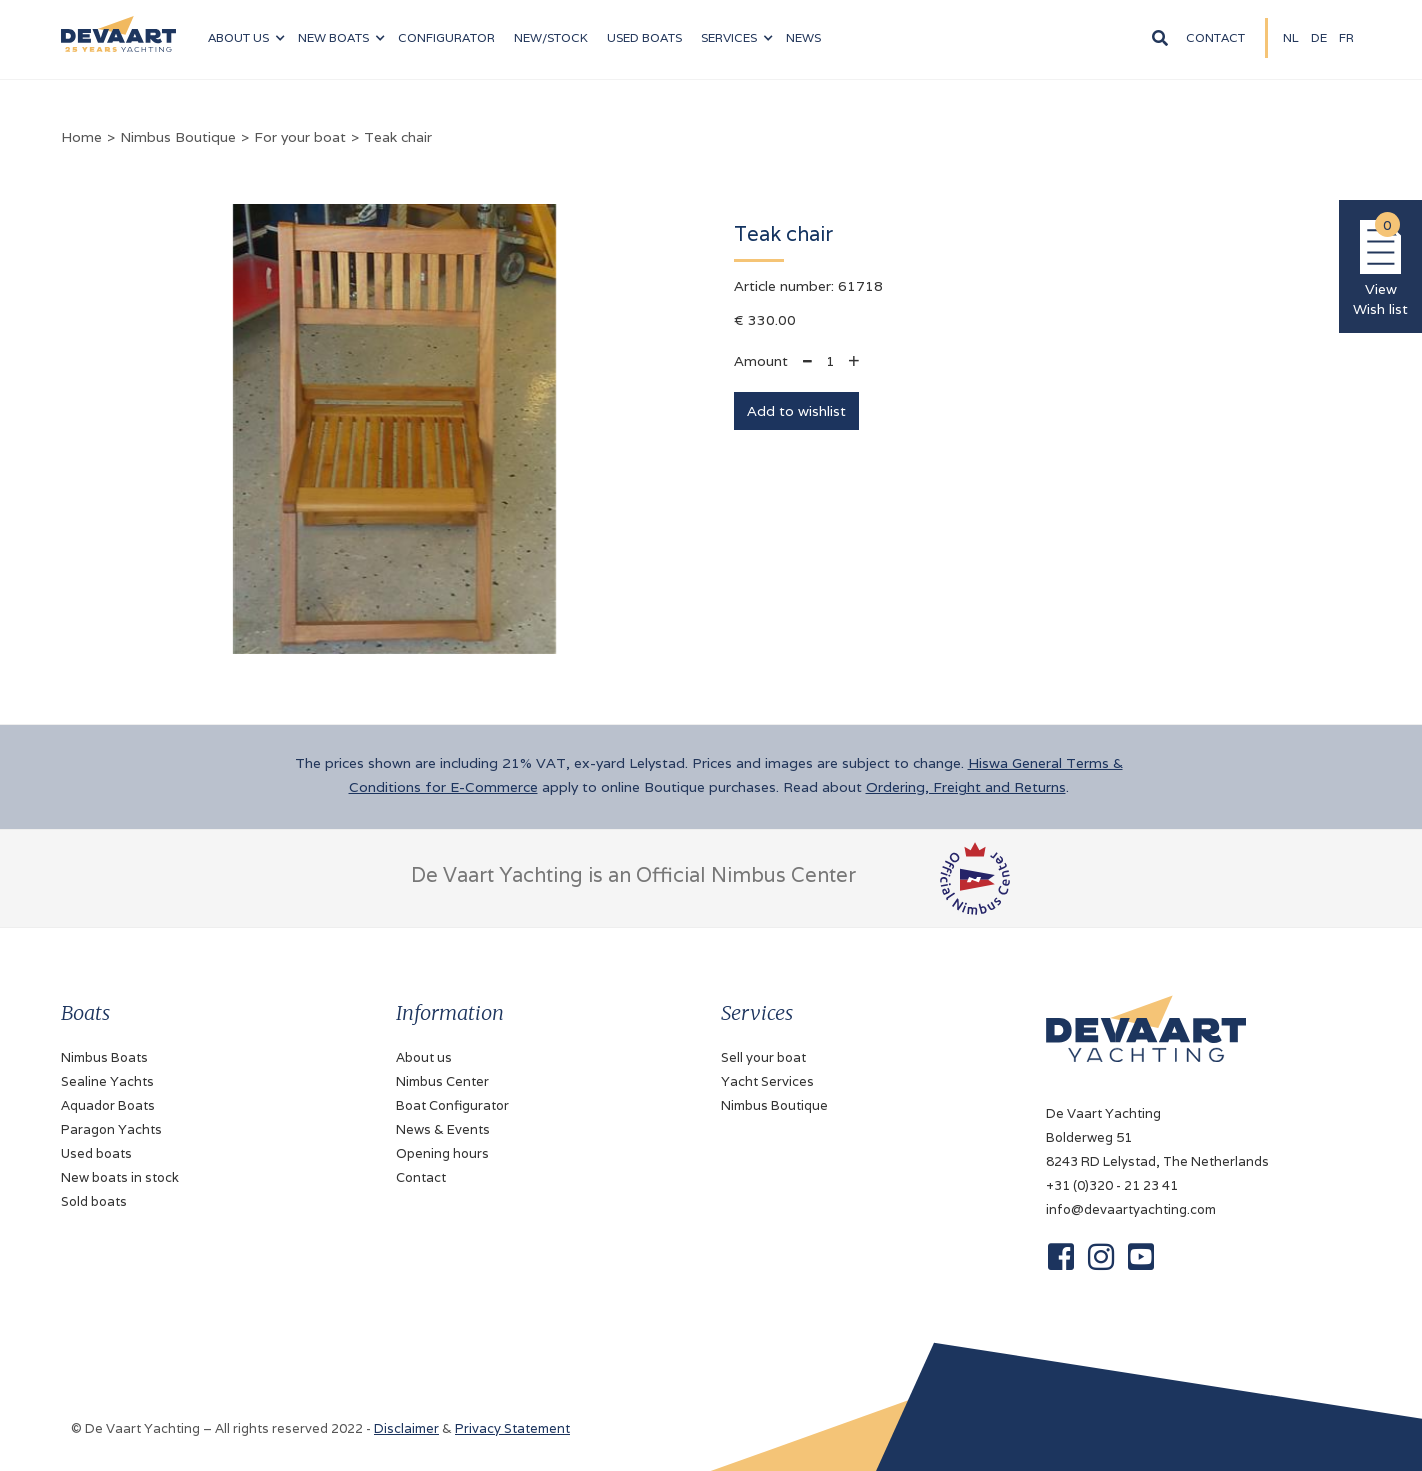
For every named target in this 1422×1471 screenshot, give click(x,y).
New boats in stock (120, 1177)
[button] (246, 38)
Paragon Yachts (111, 1129)
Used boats (644, 37)
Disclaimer (406, 1428)
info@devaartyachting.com (1131, 1209)
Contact (1215, 37)
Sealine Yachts (107, 1081)
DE (1319, 37)
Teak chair (398, 137)
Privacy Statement (512, 1428)
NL (1291, 37)
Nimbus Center (442, 1081)
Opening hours (442, 1153)
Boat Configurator (452, 1105)
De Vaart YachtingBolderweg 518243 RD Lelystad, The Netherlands (1157, 1137)
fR (1346, 37)
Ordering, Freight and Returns (966, 787)
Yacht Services (767, 1081)
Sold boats (94, 1201)
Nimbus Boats (104, 1057)
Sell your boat (763, 1057)
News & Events (443, 1129)
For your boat (300, 137)
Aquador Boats (108, 1105)
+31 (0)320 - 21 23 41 (1112, 1185)
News (803, 37)
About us (424, 1057)
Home (81, 137)
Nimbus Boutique (178, 137)
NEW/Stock (551, 37)
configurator (446, 37)
